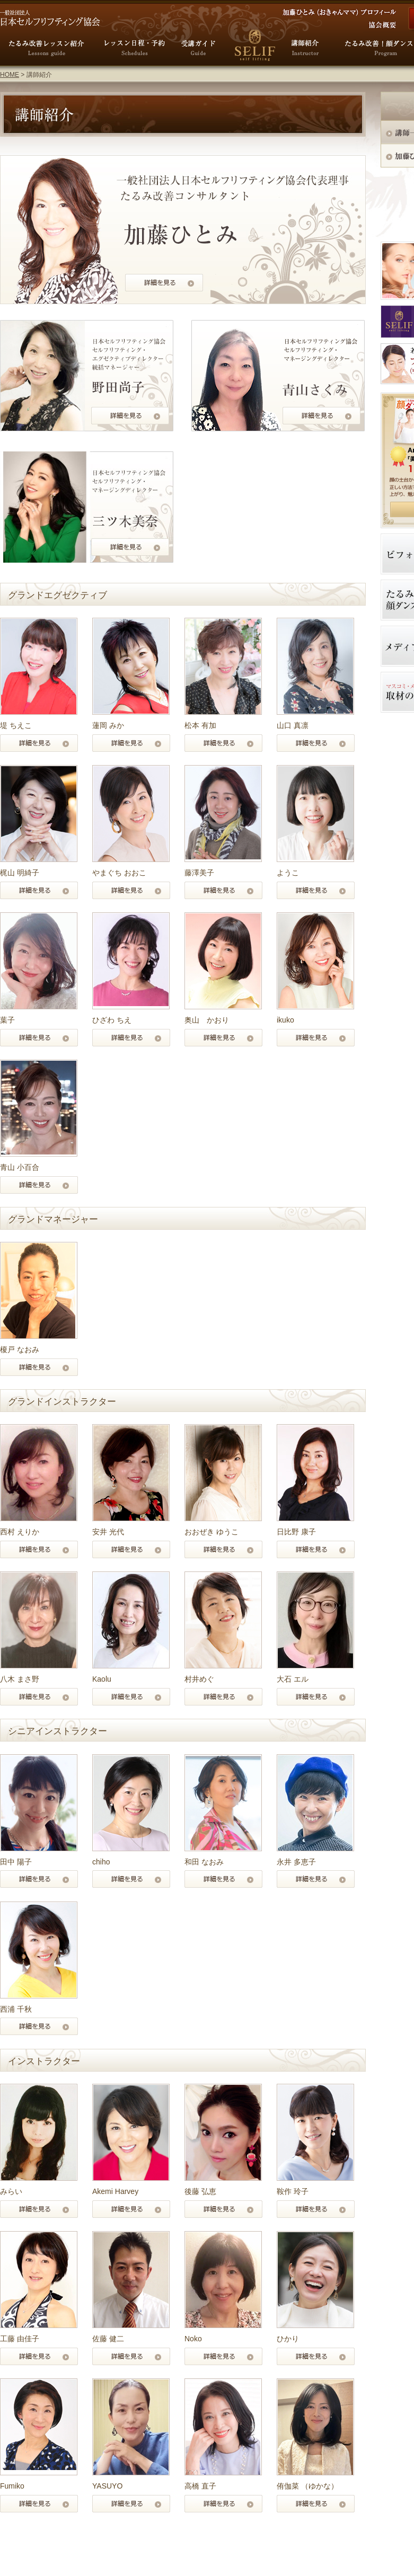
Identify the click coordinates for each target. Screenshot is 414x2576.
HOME (9, 74)
